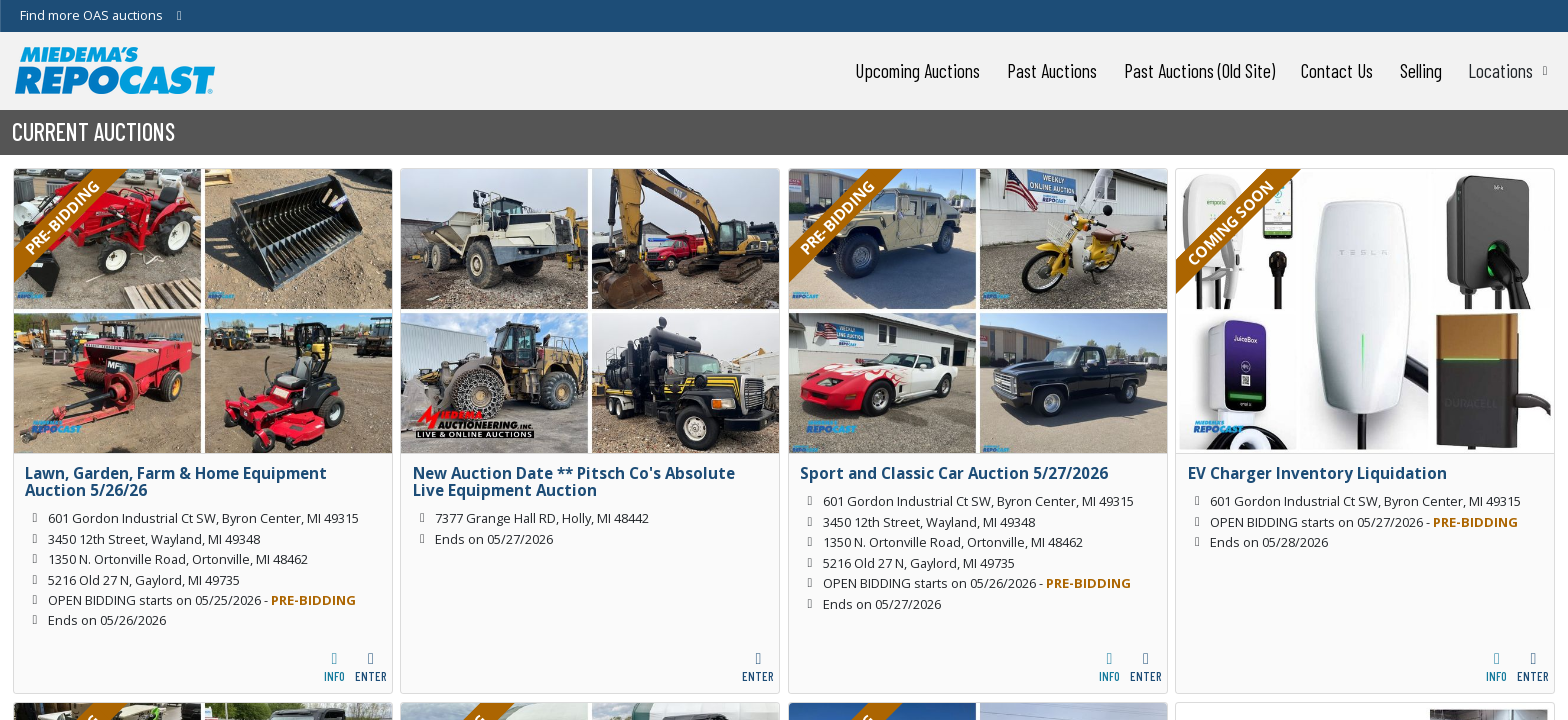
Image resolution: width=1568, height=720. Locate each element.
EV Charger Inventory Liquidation (1317, 473)
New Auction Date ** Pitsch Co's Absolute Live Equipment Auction (574, 481)
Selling (1421, 70)
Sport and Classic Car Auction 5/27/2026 (954, 473)
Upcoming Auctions (917, 70)
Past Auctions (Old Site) (1199, 70)
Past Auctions (1052, 70)
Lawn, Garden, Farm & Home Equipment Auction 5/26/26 (176, 481)
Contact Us (1337, 70)
